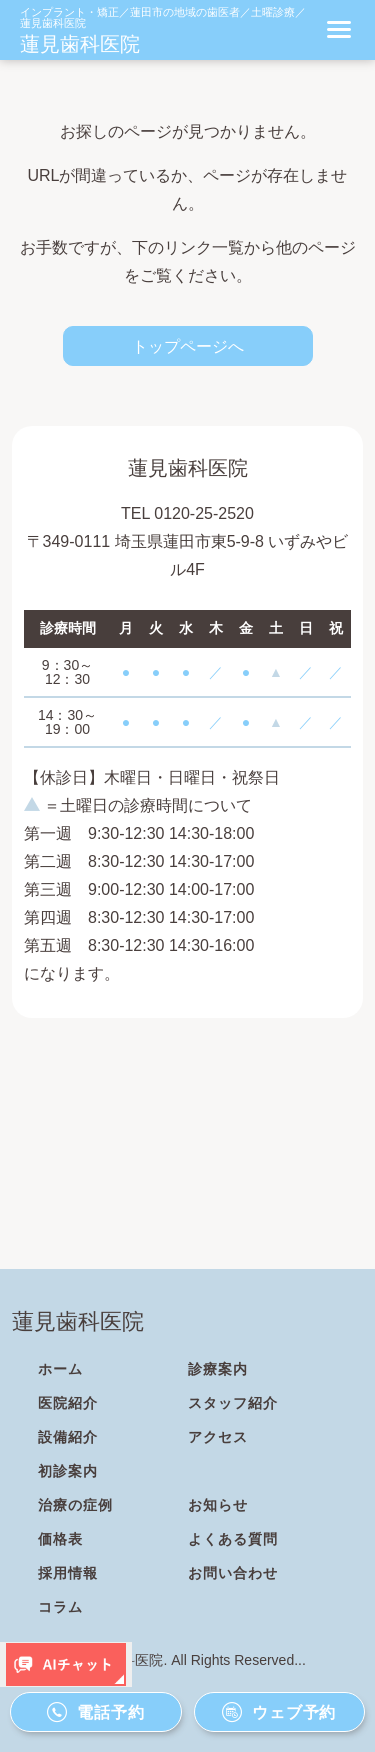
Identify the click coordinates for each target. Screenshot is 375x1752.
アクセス (218, 1437)
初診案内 (68, 1471)
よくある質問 (233, 1539)
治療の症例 (75, 1505)
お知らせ (218, 1505)
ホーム (60, 1369)
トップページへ (188, 346)
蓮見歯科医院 (80, 44)
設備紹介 (68, 1437)
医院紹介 (68, 1403)
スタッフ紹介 (233, 1403)
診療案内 (218, 1369)
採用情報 (68, 1573)
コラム (60, 1607)
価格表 (60, 1539)
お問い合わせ (233, 1573)
